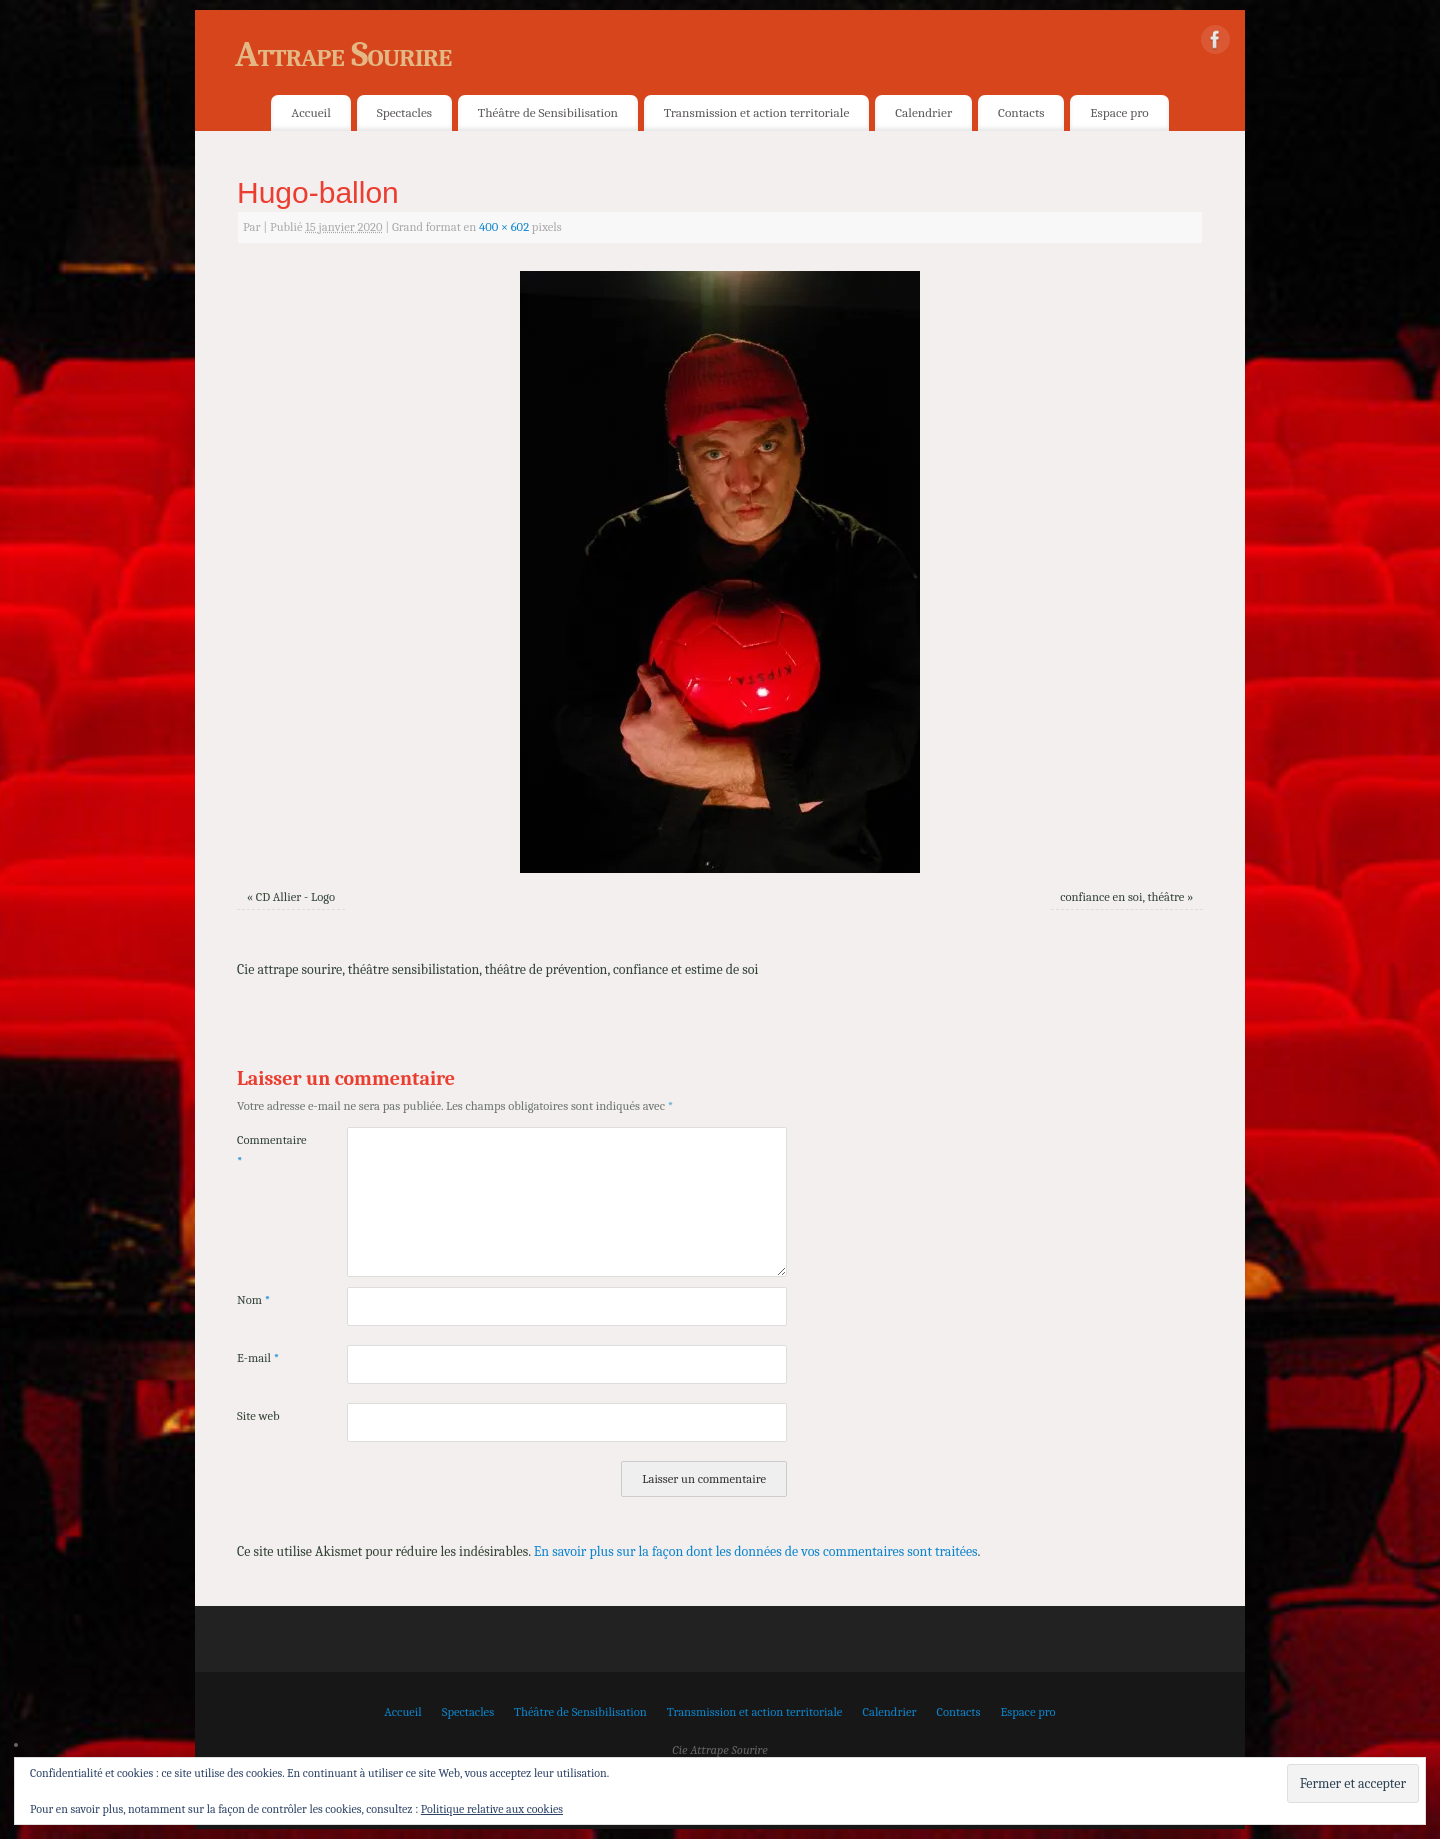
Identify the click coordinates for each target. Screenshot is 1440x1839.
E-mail (258, 1358)
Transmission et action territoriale (756, 112)
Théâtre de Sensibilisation (548, 112)
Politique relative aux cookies (492, 1809)
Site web (258, 1416)
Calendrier (923, 112)
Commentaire (264, 1150)
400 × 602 (504, 227)
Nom (253, 1300)
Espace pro (1119, 112)
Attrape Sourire (343, 54)
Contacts (1021, 112)
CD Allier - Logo (295, 897)
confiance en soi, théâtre (1122, 897)
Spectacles (404, 112)
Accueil (310, 112)
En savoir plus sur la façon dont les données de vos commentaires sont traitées (756, 1551)
